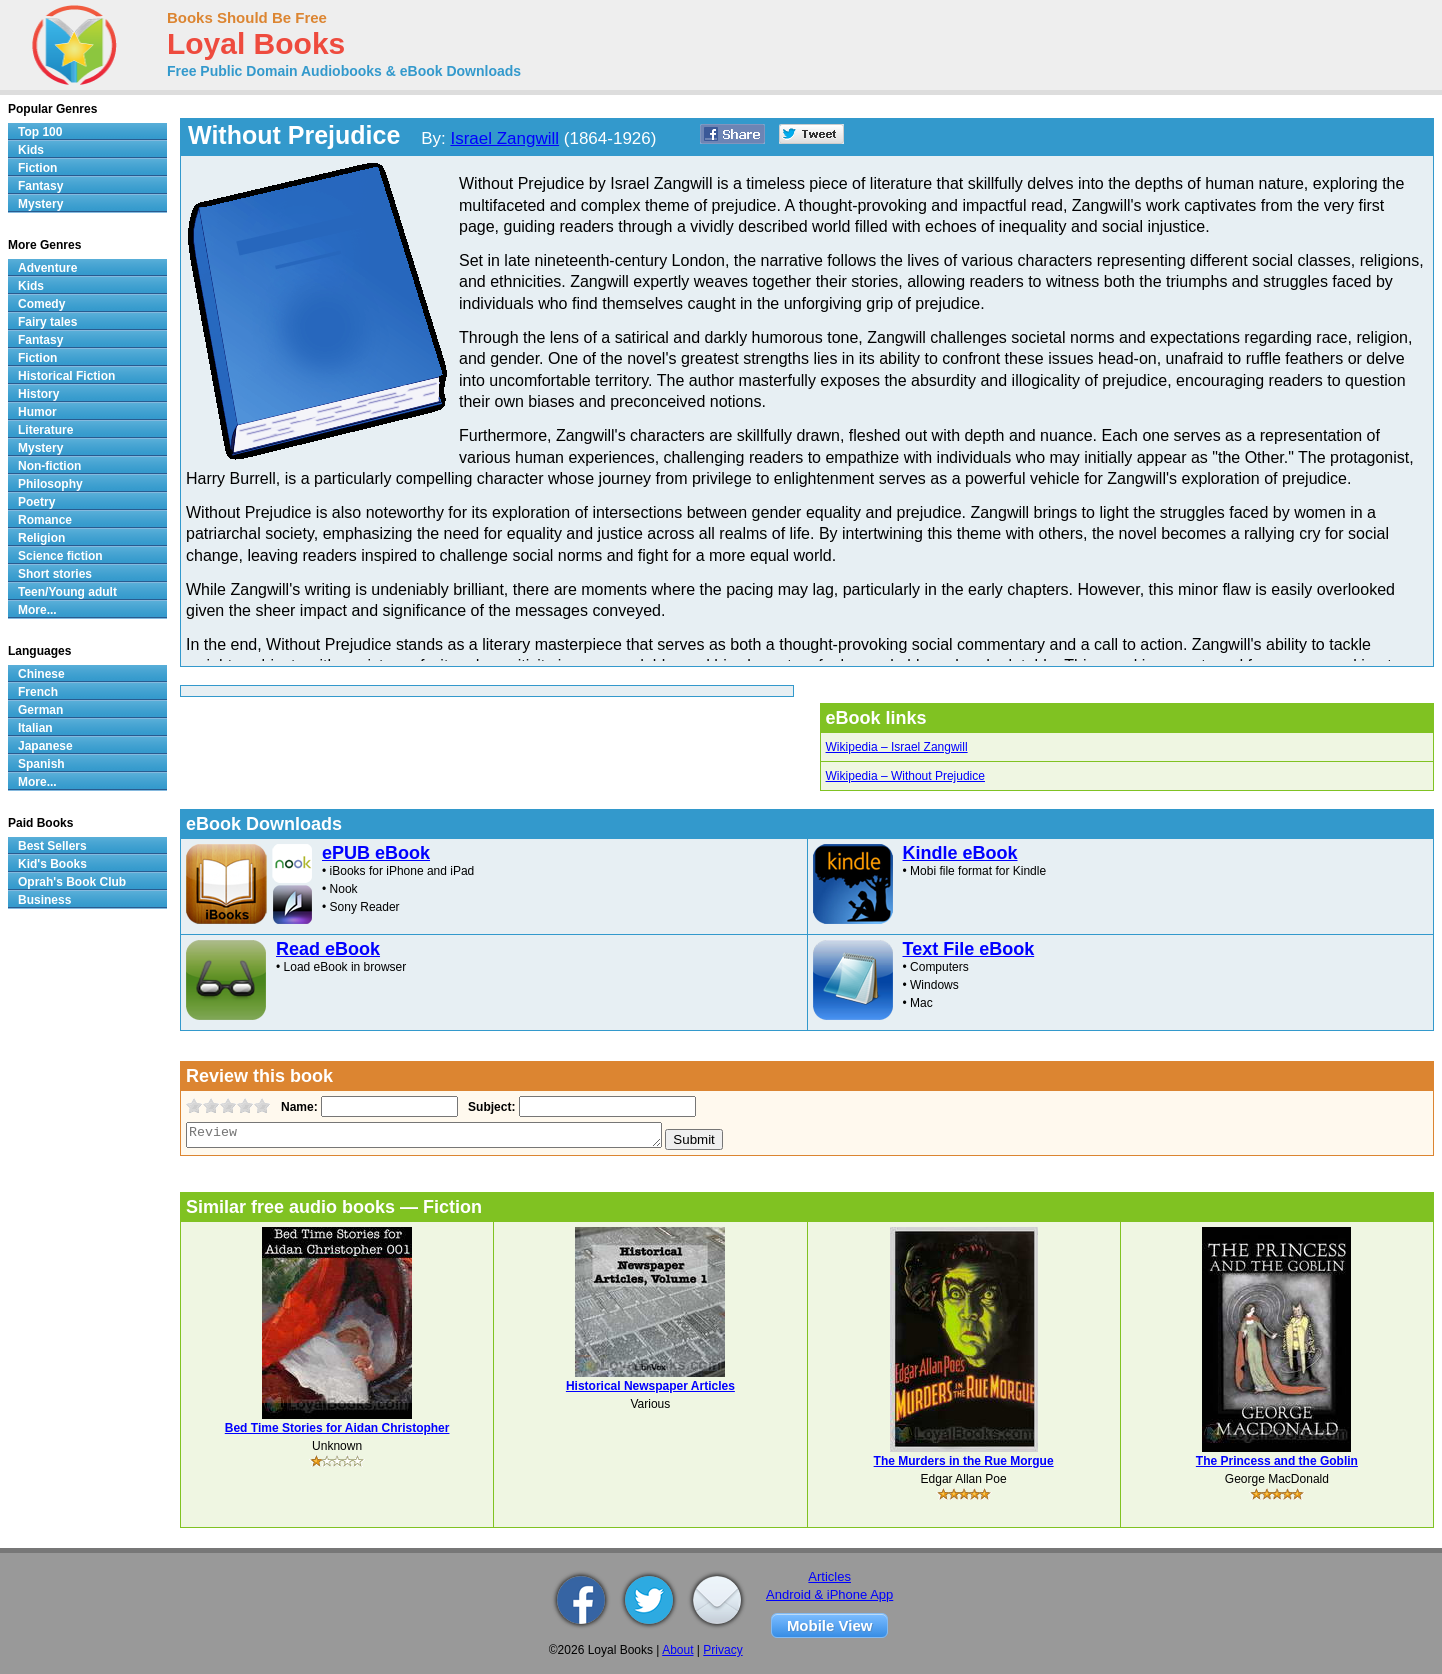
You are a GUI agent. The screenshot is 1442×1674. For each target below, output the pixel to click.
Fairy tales (47, 322)
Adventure (47, 268)
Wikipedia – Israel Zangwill (897, 747)
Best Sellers (52, 846)
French (38, 692)
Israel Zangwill (504, 138)
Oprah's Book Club (72, 882)
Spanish (41, 764)
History (38, 394)
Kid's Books (52, 864)
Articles (829, 1576)
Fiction (37, 168)
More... (37, 610)
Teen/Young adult (67, 592)
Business (44, 900)
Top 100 (40, 132)
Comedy (41, 304)
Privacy (722, 1650)
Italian (35, 728)
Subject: (489, 1107)
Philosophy (50, 484)
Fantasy (40, 186)
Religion (41, 538)
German (40, 710)
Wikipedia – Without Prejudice (905, 776)
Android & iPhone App (829, 1594)
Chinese (41, 674)
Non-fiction (49, 466)
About (677, 1650)
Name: (297, 1107)
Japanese (45, 746)
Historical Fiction (66, 376)
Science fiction (60, 556)
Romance (45, 520)
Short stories (55, 574)
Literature (45, 430)
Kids (31, 150)
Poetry (36, 502)
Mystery (40, 204)
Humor (37, 412)
